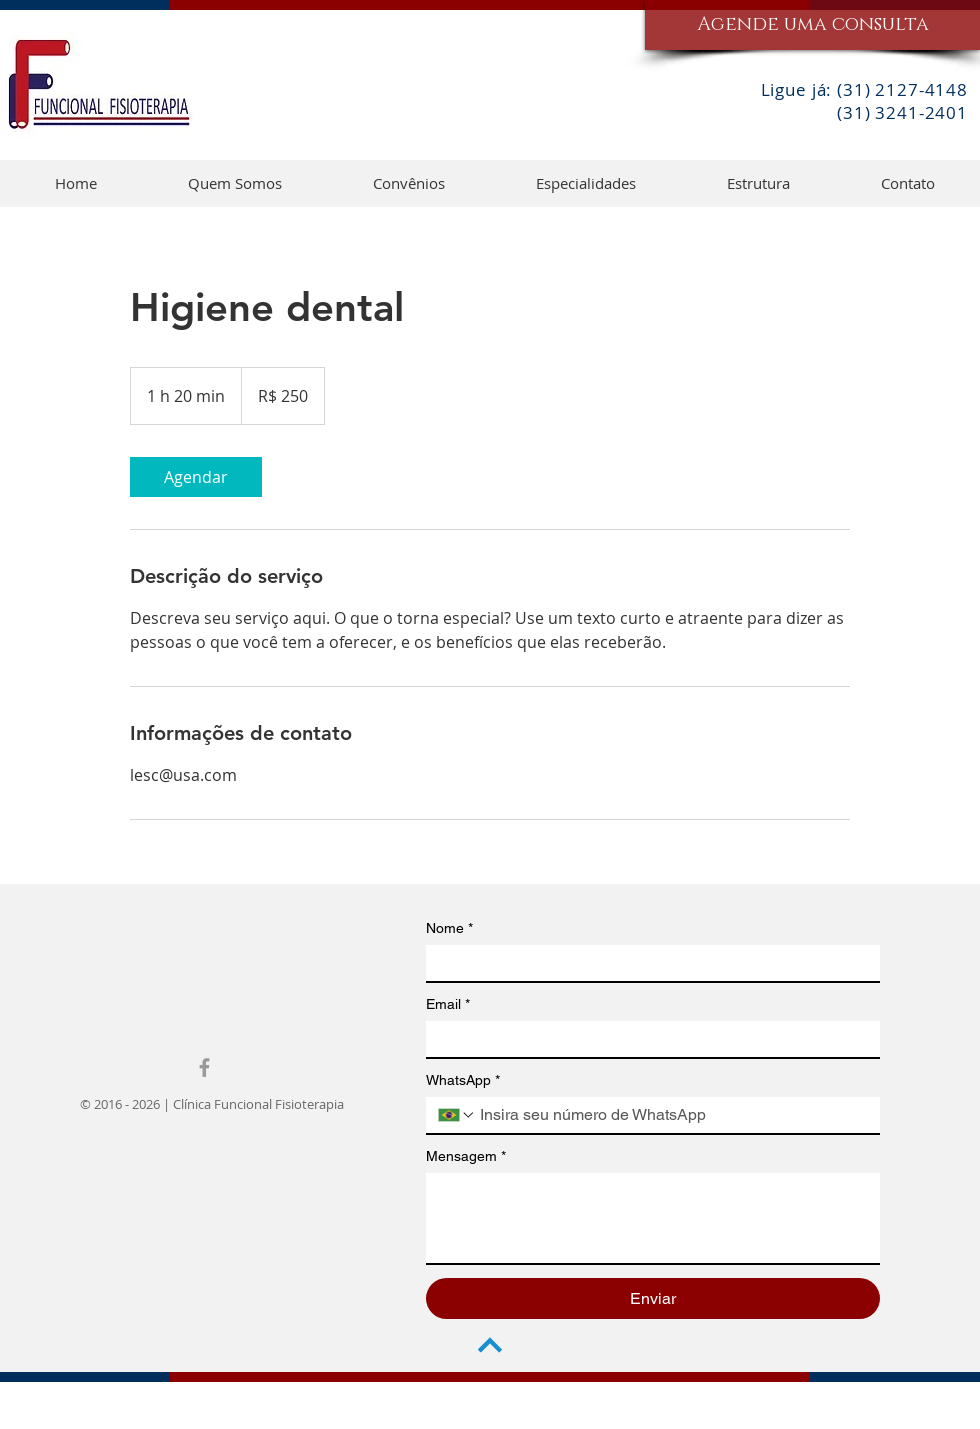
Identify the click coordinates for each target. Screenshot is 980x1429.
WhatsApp (463, 1080)
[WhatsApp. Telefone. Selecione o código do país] (457, 1115)
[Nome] (647, 963)
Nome (449, 928)
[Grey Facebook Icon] (204, 1067)
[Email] (647, 1039)
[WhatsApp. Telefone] (672, 1115)
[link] (196, 477)
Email (448, 1004)
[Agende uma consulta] (812, 25)
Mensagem (466, 1156)
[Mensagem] (653, 1218)
